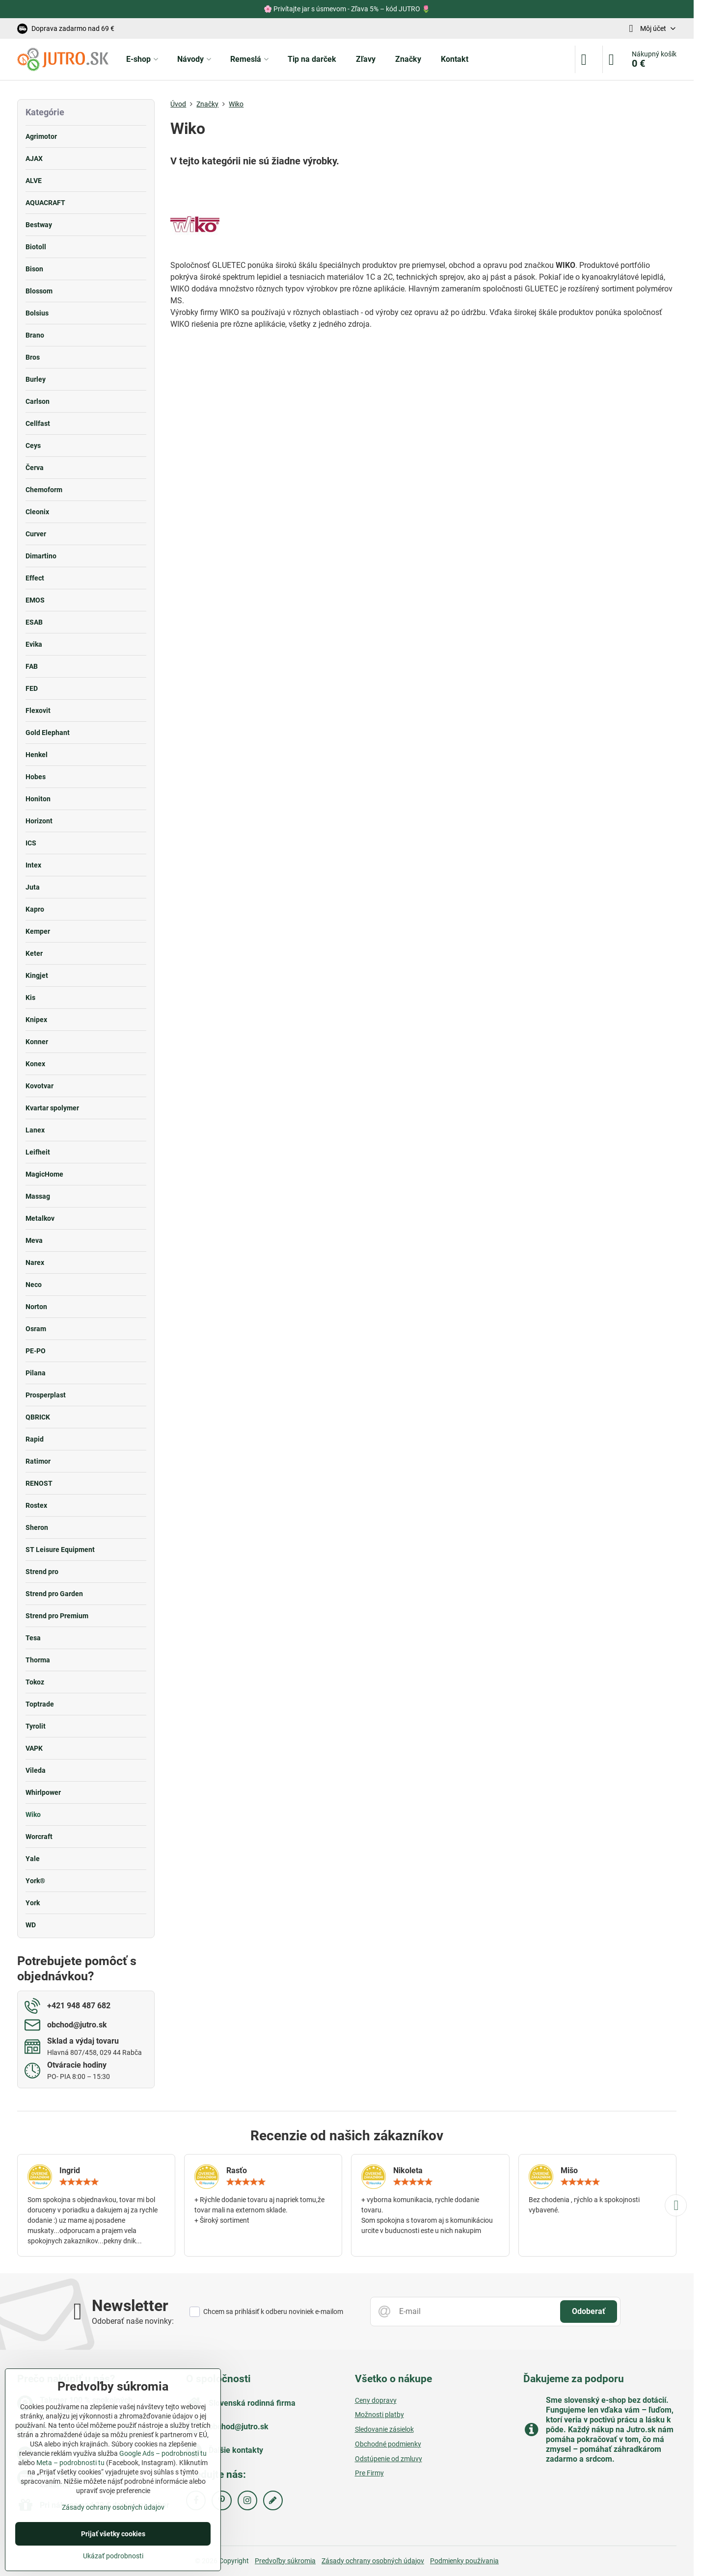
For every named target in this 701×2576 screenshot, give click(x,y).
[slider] (79, 2182)
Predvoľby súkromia (285, 2561)
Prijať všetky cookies (113, 2534)
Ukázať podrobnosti (113, 2556)
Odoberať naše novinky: (133, 2321)
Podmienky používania (464, 2561)
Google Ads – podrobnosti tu (163, 2453)
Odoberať (588, 2311)
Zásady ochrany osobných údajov (373, 2561)
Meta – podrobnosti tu (70, 2463)
